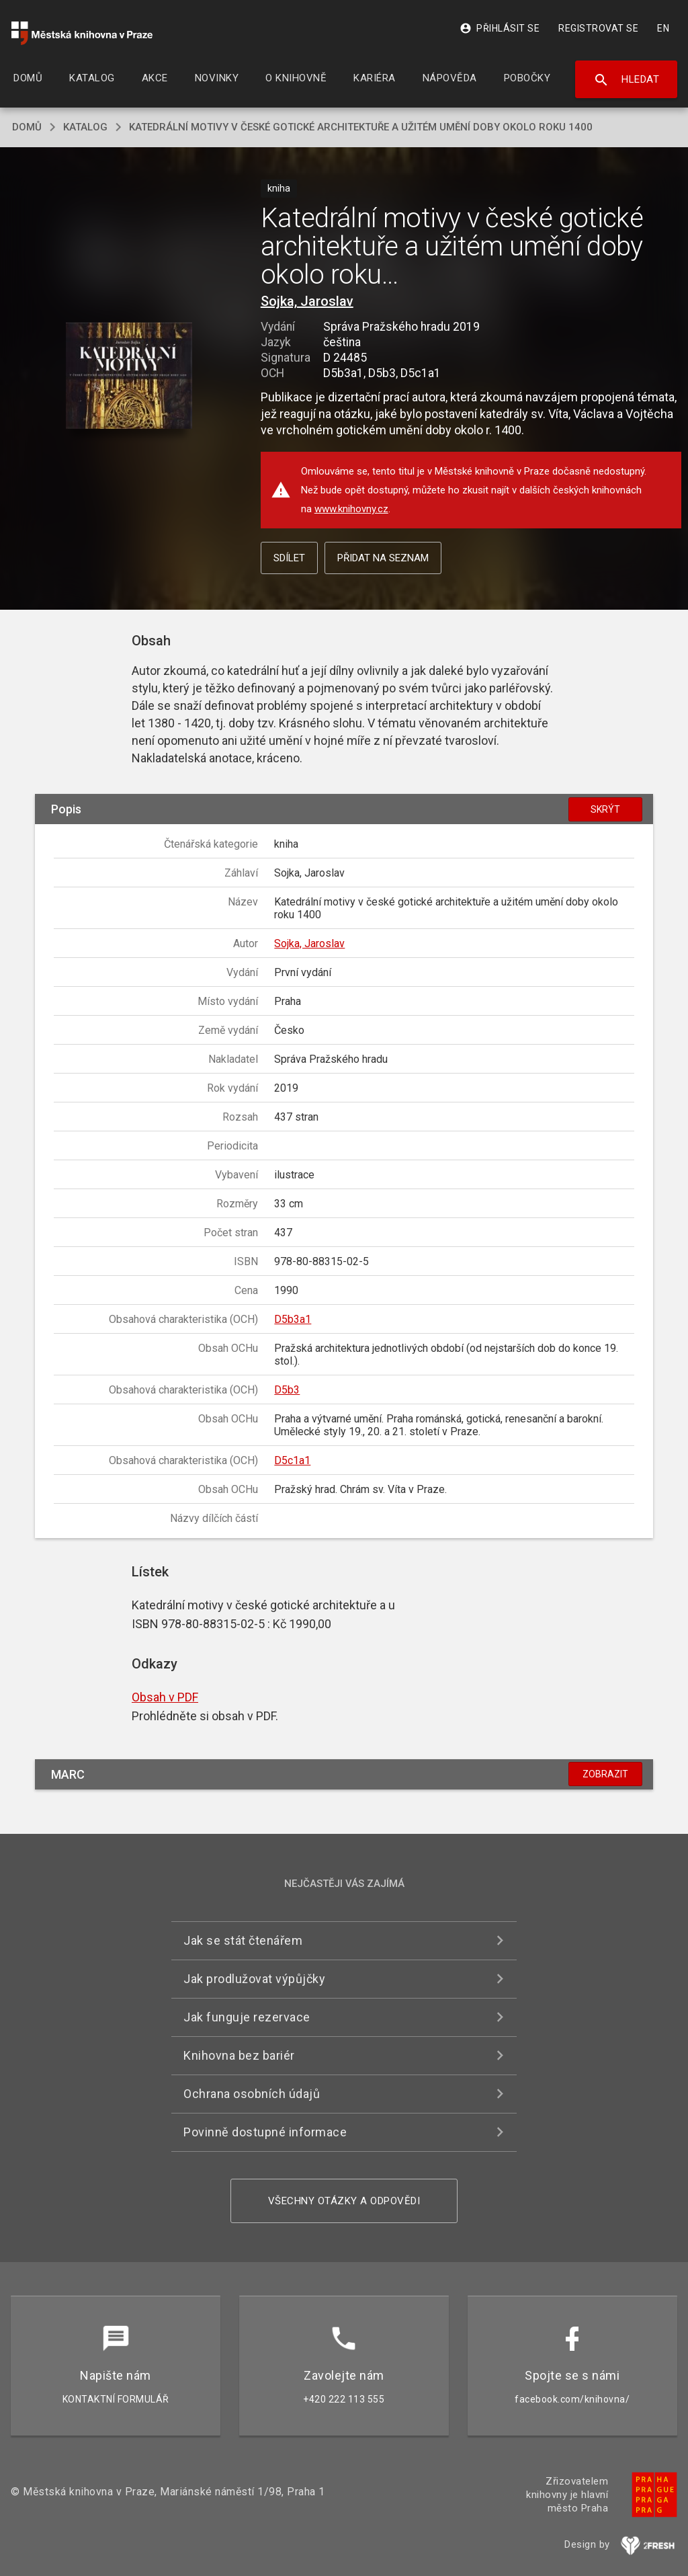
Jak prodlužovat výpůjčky (254, 1979)
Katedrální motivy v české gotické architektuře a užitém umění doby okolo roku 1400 (361, 127)
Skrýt (605, 809)
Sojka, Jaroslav (307, 301)
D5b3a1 (292, 1319)
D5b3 (287, 1389)
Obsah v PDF (165, 1697)
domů (27, 127)
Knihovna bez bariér (239, 2055)
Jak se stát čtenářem (242, 1940)
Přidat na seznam (383, 558)
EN (663, 28)
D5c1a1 (292, 1460)
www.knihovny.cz (351, 509)
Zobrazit (605, 1774)
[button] (128, 377)
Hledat (626, 80)
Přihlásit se (500, 28)
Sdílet (289, 558)
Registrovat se (598, 28)
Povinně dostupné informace (265, 2132)
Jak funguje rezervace (246, 2017)
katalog (85, 127)
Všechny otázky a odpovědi (344, 2201)
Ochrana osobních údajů (251, 2094)
